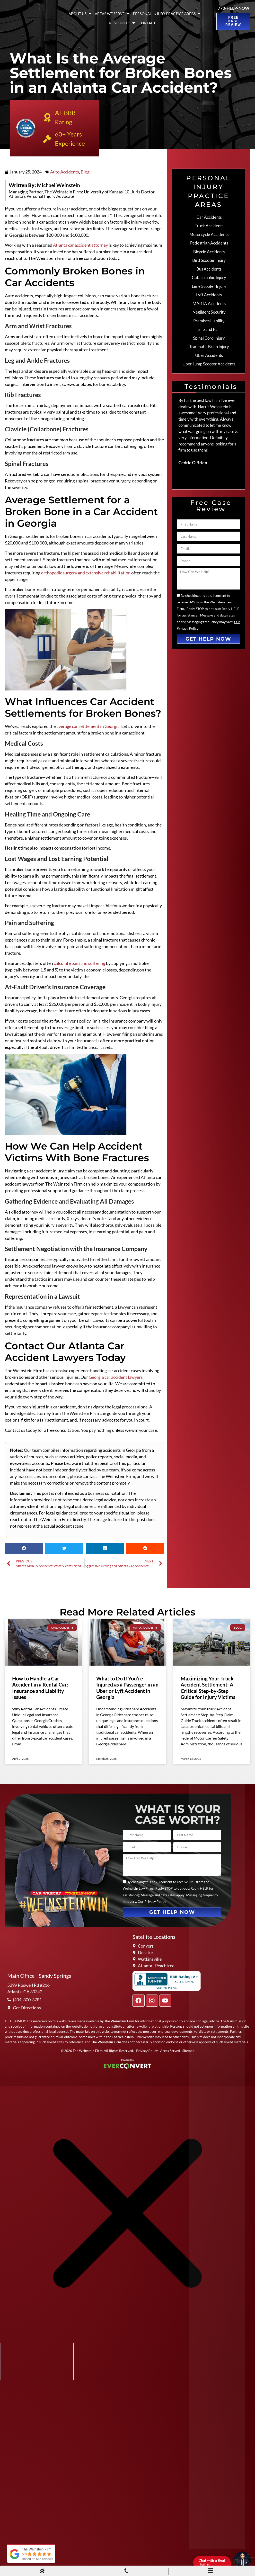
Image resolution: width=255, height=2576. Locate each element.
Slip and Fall (209, 329)
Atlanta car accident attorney (80, 245)
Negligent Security (209, 312)
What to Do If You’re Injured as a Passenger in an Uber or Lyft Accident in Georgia (127, 1687)
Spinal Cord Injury (209, 338)
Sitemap (188, 2051)
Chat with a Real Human (214, 2563)
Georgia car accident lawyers (116, 1377)
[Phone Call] (126, 2571)
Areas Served (170, 2051)
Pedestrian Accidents (209, 242)
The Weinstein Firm (87, 2051)
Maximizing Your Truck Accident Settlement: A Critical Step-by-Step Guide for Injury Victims (208, 1687)
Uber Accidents (209, 355)
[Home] (42, 2571)
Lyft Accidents (209, 294)
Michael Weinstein (44, 185)
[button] (24, 1548)
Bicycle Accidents (209, 251)
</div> (37, 2361)
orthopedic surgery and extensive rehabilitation (86, 572)
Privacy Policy (147, 2051)
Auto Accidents (64, 171)
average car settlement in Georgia (88, 726)
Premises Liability (209, 320)
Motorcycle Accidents (209, 234)
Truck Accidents (209, 225)
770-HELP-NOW (233, 8)
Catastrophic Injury (209, 277)
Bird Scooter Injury (209, 260)
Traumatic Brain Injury (209, 346)
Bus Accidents (208, 269)
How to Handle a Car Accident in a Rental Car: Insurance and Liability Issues (40, 1687)
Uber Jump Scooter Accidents (209, 363)
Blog (85, 171)
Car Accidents (209, 217)
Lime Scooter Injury (209, 286)
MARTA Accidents (209, 303)
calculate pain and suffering (79, 963)
